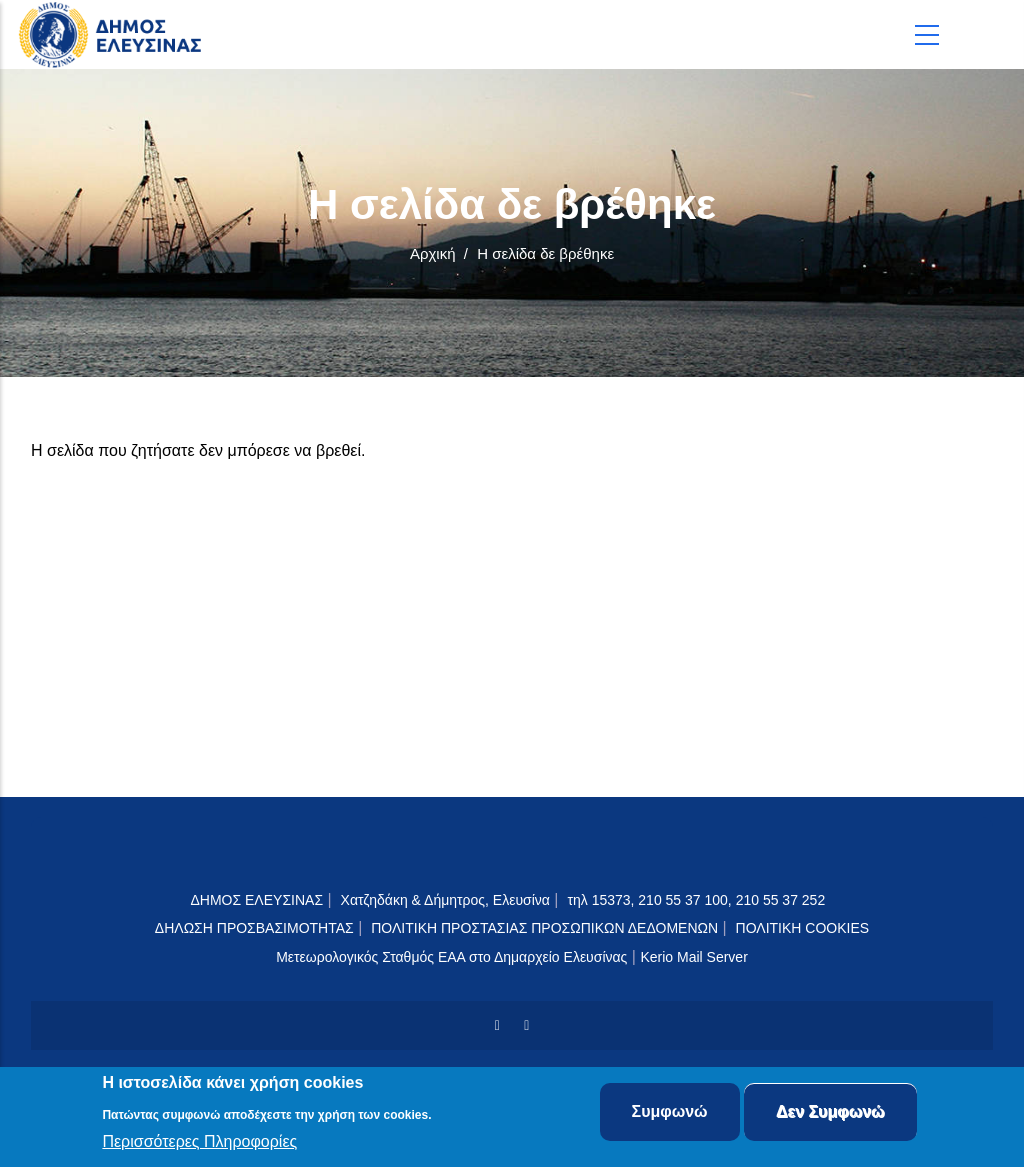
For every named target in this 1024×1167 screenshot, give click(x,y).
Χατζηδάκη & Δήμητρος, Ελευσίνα (445, 900)
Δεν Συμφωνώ (830, 1112)
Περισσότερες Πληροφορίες (199, 1142)
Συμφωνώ (670, 1112)
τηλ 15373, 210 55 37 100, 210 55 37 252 (698, 900)
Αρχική (433, 253)
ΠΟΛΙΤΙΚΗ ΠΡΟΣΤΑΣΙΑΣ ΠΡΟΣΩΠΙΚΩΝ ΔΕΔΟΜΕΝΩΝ (544, 928)
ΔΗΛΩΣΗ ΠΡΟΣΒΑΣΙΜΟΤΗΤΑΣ (254, 928)
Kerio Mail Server (693, 957)
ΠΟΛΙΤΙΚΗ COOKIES (803, 928)
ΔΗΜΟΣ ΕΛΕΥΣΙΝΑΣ (256, 900)
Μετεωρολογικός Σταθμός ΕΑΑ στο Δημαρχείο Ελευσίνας (451, 957)
